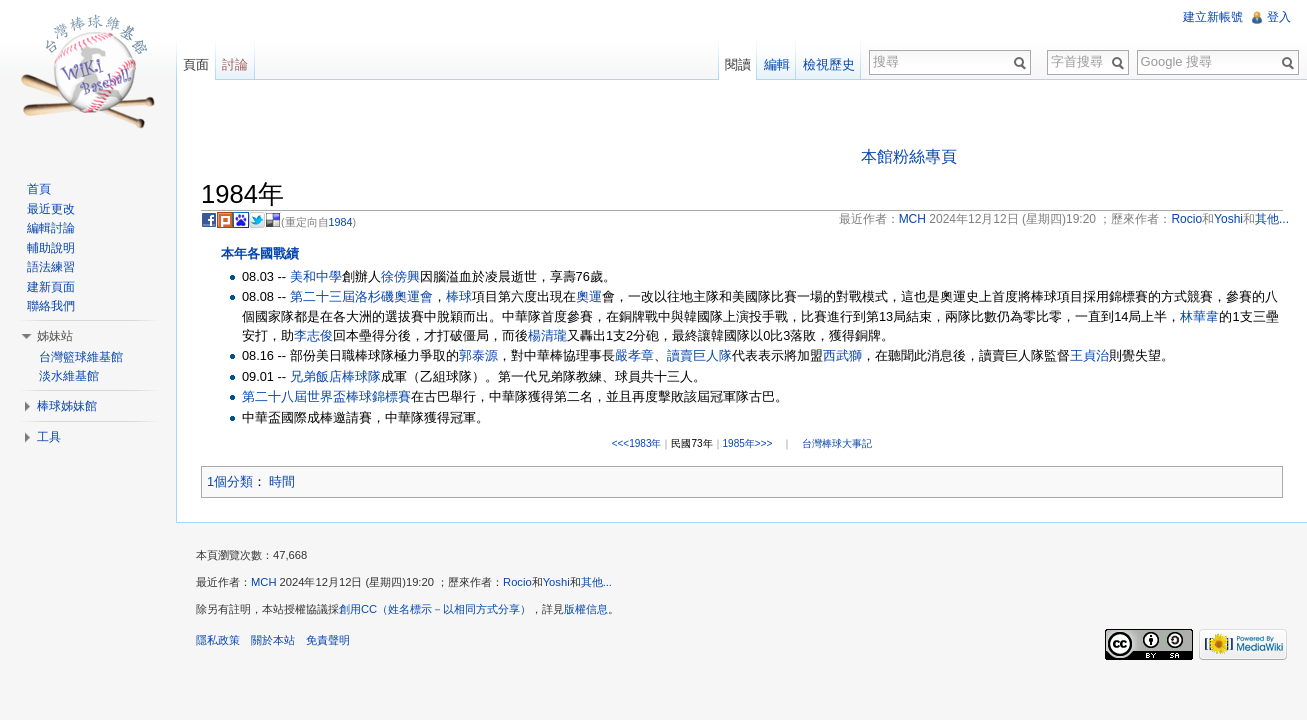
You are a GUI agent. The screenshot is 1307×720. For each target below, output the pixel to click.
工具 (49, 437)
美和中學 (316, 276)
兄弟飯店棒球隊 (335, 376)
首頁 (39, 189)
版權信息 (586, 609)
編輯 (777, 64)
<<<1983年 (637, 443)
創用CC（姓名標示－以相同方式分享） (435, 609)
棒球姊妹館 (67, 406)
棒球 (459, 296)
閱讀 (738, 64)
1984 (341, 222)
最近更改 (51, 209)
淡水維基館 (69, 376)
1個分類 (230, 481)
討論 (235, 64)
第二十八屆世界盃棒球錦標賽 (326, 396)
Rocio (517, 582)
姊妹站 (55, 336)
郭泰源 (478, 355)
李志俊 (313, 335)
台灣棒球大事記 (837, 443)
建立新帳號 (1213, 17)
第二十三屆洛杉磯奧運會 (361, 296)
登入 (1279, 17)
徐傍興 (400, 276)
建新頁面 (51, 287)
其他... (596, 582)
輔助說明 (51, 248)
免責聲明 (328, 640)
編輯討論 (51, 228)
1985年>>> (748, 443)
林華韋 (1199, 316)
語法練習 (51, 267)
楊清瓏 (547, 335)
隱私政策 (218, 640)
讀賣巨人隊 (699, 355)
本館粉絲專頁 (909, 156)
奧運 (589, 296)
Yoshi (556, 582)
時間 (282, 481)
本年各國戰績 (260, 253)
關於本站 (273, 640)
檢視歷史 (829, 64)
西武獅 (842, 355)
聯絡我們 (51, 306)
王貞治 (1089, 355)
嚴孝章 (634, 355)
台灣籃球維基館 (81, 357)
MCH (263, 582)
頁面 (196, 64)
